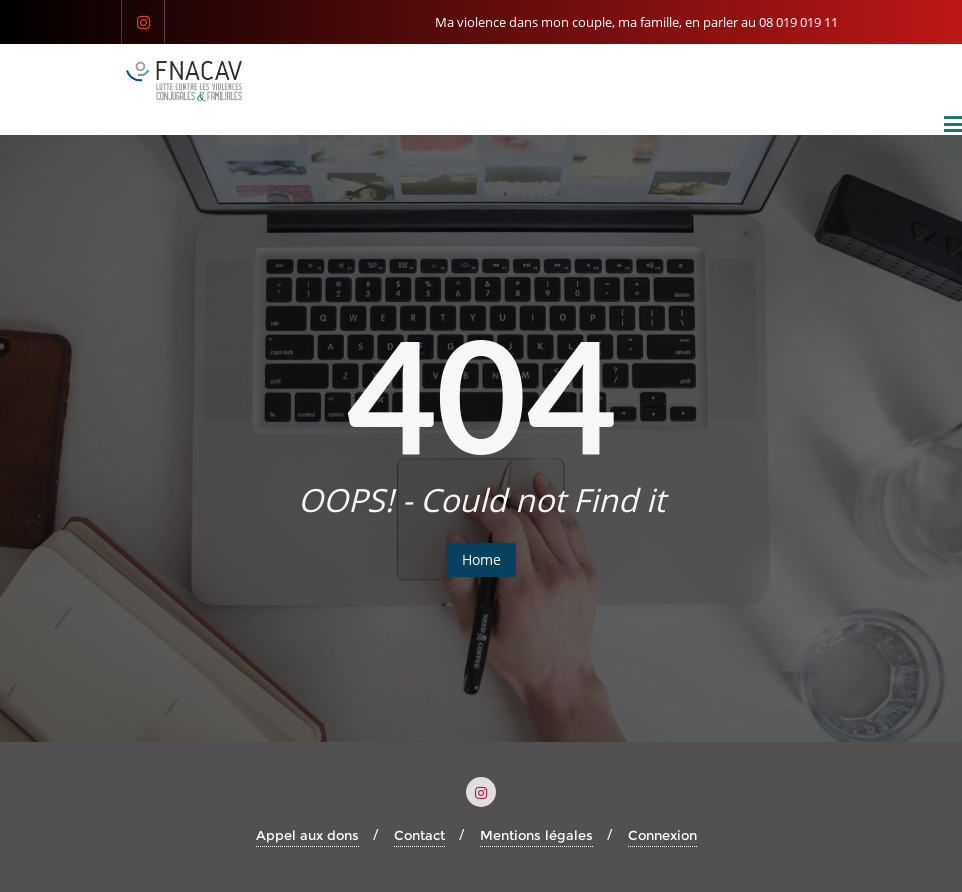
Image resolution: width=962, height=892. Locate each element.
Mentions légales (536, 835)
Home (481, 559)
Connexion (662, 835)
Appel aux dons (307, 835)
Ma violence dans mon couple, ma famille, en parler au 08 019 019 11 (636, 22)
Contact (419, 835)
